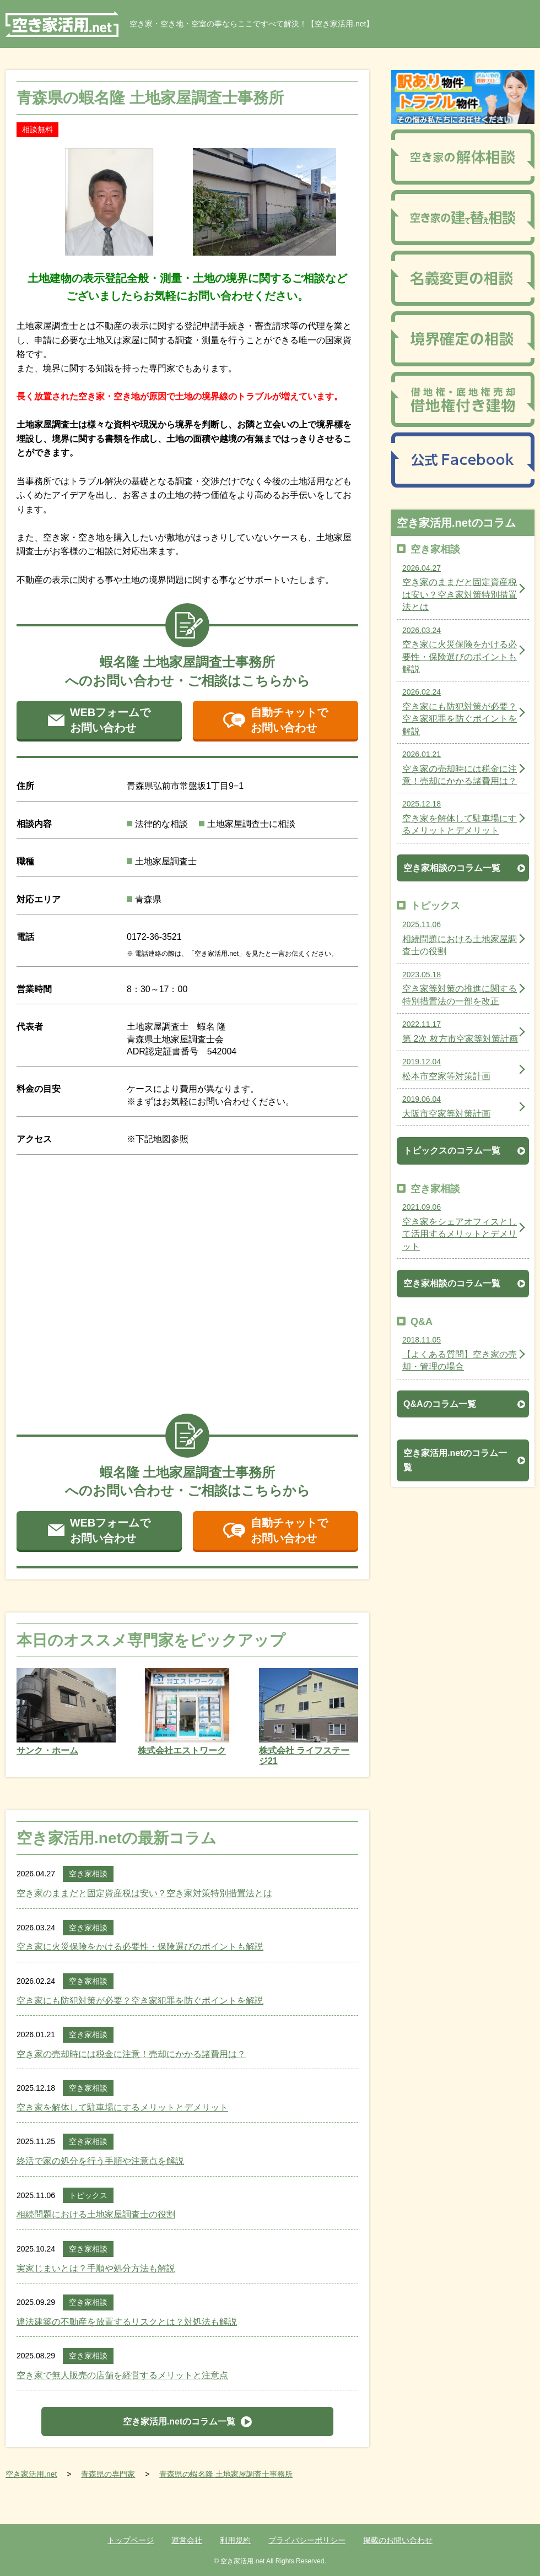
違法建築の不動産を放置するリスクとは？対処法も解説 (127, 2321)
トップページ (130, 2540)
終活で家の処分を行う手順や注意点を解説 (100, 2161)
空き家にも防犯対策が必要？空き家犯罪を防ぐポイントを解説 (140, 2000)
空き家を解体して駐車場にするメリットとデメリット (122, 2107)
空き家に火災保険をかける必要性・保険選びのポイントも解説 (140, 1946)
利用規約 (235, 2540)
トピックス (88, 2195)
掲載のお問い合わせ (398, 2540)
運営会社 (186, 2540)
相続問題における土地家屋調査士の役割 (96, 2214)
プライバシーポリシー (306, 2540)
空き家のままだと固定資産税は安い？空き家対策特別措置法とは (144, 1893)
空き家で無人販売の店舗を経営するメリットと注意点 (122, 2375)
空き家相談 (88, 1873)
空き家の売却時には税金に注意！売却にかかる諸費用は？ (131, 2054)
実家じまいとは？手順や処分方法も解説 (96, 2268)
